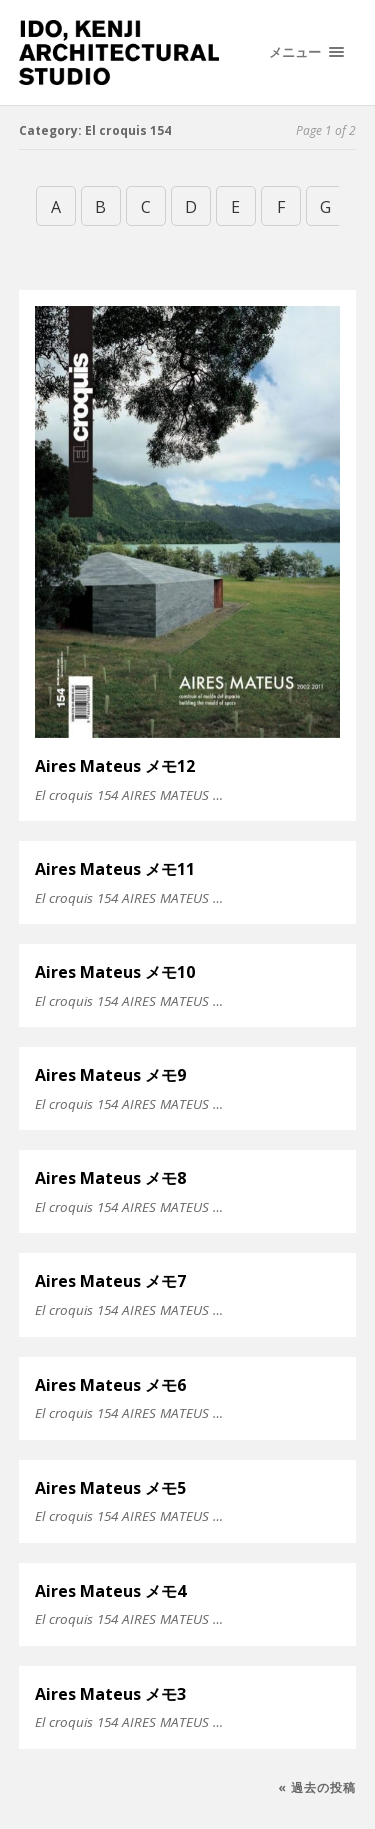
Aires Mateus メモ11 (115, 869)
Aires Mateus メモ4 (110, 1591)
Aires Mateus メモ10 (115, 972)
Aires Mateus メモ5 (110, 1488)
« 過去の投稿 (317, 1787)
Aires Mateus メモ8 (110, 1178)
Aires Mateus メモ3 (110, 1694)
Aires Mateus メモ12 (115, 766)
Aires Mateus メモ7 (110, 1281)
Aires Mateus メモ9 (110, 1075)
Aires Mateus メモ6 (110, 1385)
